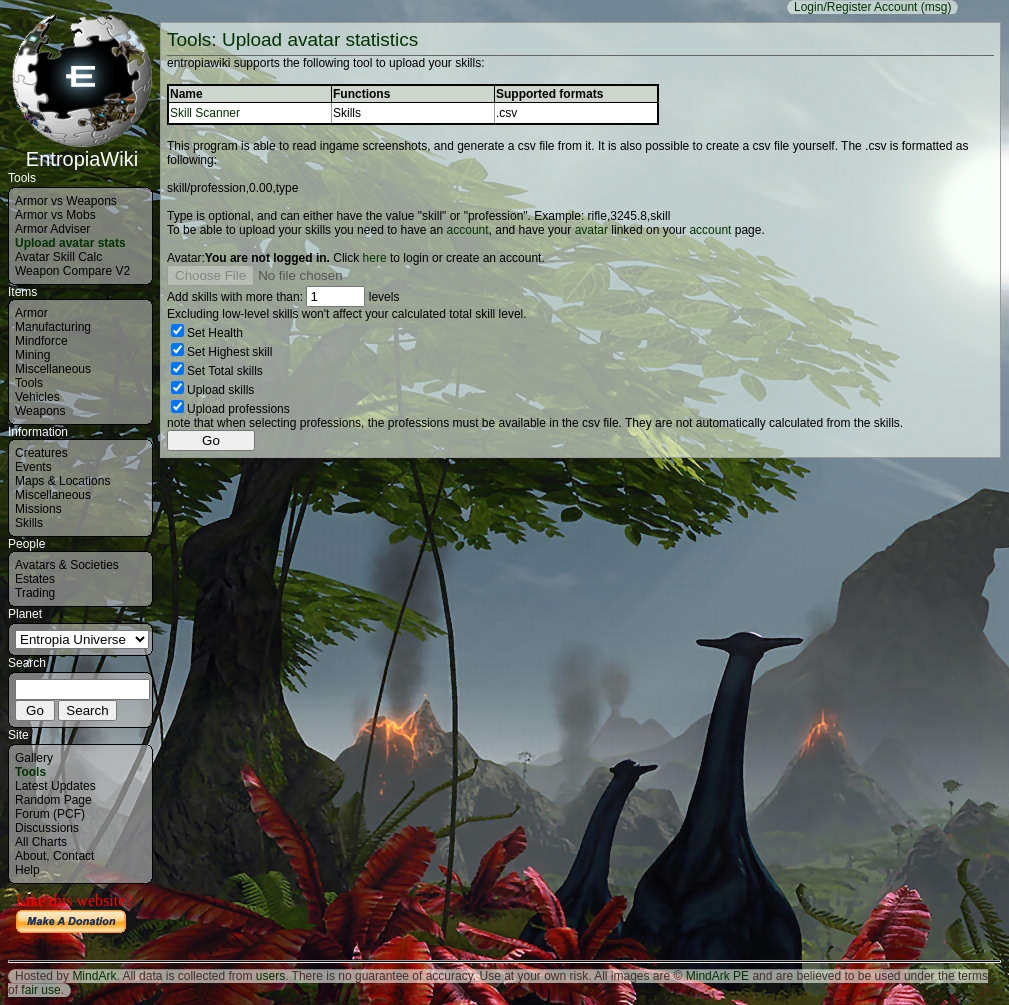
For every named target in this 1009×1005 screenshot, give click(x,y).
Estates (35, 579)
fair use (40, 990)
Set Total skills (225, 371)
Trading (35, 593)
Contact (73, 856)
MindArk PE (717, 976)
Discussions (47, 828)
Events (33, 467)
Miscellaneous (53, 369)
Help (27, 870)
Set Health (215, 333)
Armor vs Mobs (55, 215)
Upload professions (238, 409)
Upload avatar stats (70, 243)
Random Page (53, 800)
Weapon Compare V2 (72, 271)
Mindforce (41, 341)
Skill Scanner (205, 113)
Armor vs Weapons (66, 201)
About (30, 856)
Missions (38, 509)
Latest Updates (55, 786)
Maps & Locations (62, 481)
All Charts (41, 842)
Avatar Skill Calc (58, 257)
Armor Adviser (52, 229)
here (375, 258)
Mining (32, 355)
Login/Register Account (855, 7)
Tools (29, 383)
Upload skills (220, 390)
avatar (591, 230)
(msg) (936, 7)
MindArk (94, 976)
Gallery (34, 758)
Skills (29, 523)
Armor (31, 313)
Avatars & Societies (67, 565)
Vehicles (37, 397)
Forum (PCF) (50, 814)
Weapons (40, 411)
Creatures (41, 453)
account (468, 230)
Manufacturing (53, 327)
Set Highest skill (229, 352)
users (270, 976)
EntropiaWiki (82, 150)
